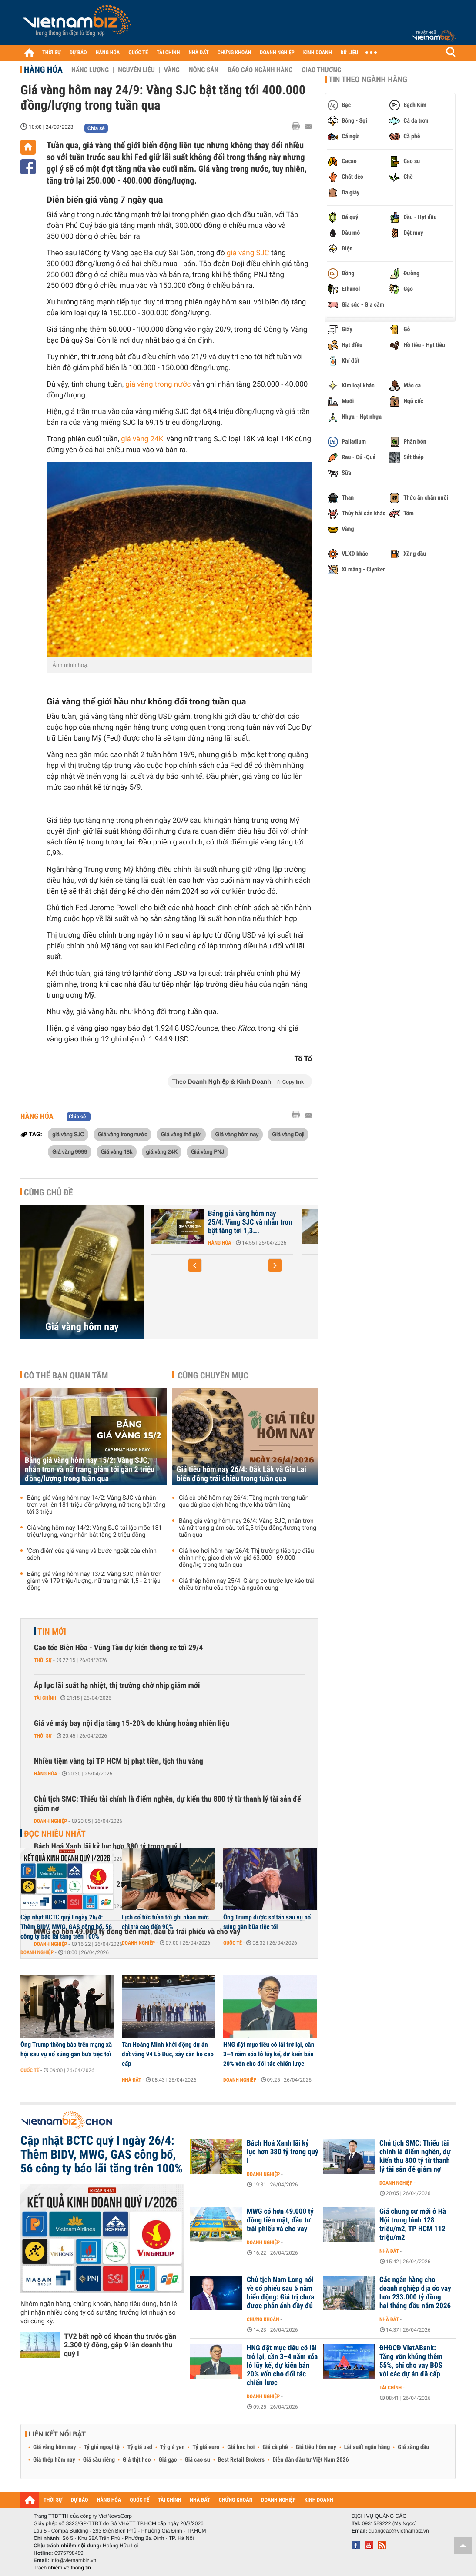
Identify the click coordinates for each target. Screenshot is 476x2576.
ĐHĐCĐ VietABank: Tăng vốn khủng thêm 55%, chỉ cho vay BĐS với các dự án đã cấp (410, 2361)
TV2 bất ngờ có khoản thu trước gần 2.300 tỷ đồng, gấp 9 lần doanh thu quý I (120, 2345)
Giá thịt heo (137, 2460)
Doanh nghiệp (50, 1821)
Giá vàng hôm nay (236, 1134)
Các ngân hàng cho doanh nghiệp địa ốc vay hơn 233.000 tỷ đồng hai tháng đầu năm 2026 (415, 2293)
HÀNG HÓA (108, 53)
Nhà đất (131, 2080)
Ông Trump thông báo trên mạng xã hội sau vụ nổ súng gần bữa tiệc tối (66, 2049)
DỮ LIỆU (349, 53)
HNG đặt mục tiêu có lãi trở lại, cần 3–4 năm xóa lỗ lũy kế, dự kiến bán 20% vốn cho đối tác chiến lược (268, 2054)
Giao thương (321, 70)
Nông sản (203, 70)
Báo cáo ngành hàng (260, 70)
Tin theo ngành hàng (368, 79)
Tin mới (51, 1631)
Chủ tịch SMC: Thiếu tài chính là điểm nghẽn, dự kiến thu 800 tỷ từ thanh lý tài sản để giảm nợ (167, 1804)
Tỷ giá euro (205, 2447)
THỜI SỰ (51, 53)
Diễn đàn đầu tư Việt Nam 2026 (310, 2460)
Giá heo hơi (241, 2447)
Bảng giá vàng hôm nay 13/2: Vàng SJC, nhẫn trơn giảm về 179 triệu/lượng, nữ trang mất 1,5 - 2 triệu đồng (94, 1581)
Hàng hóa (43, 69)
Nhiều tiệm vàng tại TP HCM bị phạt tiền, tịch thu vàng (118, 1761)
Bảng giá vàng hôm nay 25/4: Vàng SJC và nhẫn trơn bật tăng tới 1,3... (250, 1222)
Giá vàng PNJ (207, 1151)
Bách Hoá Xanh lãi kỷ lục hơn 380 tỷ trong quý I (282, 2152)
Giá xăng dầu (413, 2447)
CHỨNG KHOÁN (234, 53)
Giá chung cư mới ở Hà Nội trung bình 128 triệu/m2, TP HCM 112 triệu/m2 (412, 2224)
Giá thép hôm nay (54, 2460)
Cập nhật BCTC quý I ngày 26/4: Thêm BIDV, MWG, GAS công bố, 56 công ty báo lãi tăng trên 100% (66, 1926)
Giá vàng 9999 (69, 1151)
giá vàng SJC (248, 253)
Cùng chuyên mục (213, 1375)
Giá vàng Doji (288, 1134)
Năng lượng (90, 70)
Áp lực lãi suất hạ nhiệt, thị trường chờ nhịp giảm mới (117, 1685)
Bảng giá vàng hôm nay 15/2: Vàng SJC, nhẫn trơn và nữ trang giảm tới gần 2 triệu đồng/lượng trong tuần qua (89, 1469)
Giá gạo (167, 2460)
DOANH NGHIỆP (277, 53)
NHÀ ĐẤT (198, 53)
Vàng (172, 70)
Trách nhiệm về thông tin (62, 2568)
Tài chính (45, 1698)
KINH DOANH (317, 53)
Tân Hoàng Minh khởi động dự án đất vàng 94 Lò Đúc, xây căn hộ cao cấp (168, 2054)
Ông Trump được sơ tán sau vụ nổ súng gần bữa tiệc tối (267, 1922)
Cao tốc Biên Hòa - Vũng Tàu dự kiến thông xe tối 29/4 (118, 1647)
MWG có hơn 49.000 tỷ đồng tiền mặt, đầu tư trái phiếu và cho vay (280, 2220)
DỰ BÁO (78, 53)
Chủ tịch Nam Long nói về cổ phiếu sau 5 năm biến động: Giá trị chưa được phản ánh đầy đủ (280, 2293)
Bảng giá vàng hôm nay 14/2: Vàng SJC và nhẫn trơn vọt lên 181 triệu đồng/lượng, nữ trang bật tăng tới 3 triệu (96, 1505)
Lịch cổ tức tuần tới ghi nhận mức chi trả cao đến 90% (165, 1922)
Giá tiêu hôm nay (316, 2447)
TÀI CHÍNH (168, 53)
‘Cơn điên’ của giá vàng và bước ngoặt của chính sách (92, 1555)
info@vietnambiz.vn (73, 2560)
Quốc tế (232, 1943)
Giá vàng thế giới (181, 1134)
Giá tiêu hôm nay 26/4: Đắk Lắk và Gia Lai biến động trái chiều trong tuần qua (241, 1474)
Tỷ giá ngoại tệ (102, 2447)
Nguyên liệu (136, 70)
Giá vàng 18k (116, 1151)
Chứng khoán (263, 2319)
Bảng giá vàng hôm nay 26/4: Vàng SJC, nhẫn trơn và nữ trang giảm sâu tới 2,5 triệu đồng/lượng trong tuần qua (247, 1528)
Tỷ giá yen (172, 2447)
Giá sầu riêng (99, 2460)
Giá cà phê (275, 2447)
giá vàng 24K (142, 439)
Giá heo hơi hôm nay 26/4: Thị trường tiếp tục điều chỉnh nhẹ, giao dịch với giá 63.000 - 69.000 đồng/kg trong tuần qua (246, 1558)
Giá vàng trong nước (122, 1134)
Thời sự (43, 1660)
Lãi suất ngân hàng (367, 2447)
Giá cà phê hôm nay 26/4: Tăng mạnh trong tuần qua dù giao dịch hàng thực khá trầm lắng (243, 1501)
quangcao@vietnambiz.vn (399, 2531)
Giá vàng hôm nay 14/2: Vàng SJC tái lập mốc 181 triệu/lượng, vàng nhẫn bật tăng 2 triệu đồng (94, 1531)
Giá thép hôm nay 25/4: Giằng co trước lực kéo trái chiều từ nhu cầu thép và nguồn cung (247, 1585)
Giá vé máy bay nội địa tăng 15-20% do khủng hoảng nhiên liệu (131, 1723)
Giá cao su (197, 2460)
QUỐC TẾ (138, 53)
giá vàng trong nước (158, 384)
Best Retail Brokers (241, 2460)
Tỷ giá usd (139, 2447)
